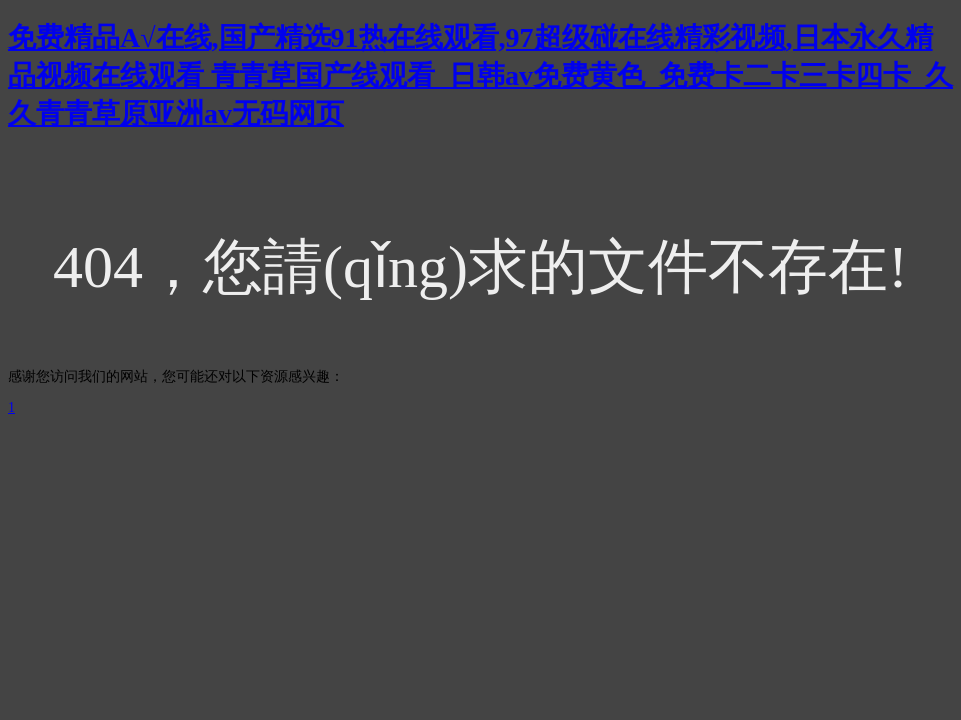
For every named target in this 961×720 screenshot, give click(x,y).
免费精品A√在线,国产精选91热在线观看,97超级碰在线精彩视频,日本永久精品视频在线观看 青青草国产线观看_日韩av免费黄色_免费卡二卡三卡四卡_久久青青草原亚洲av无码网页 (480, 75)
